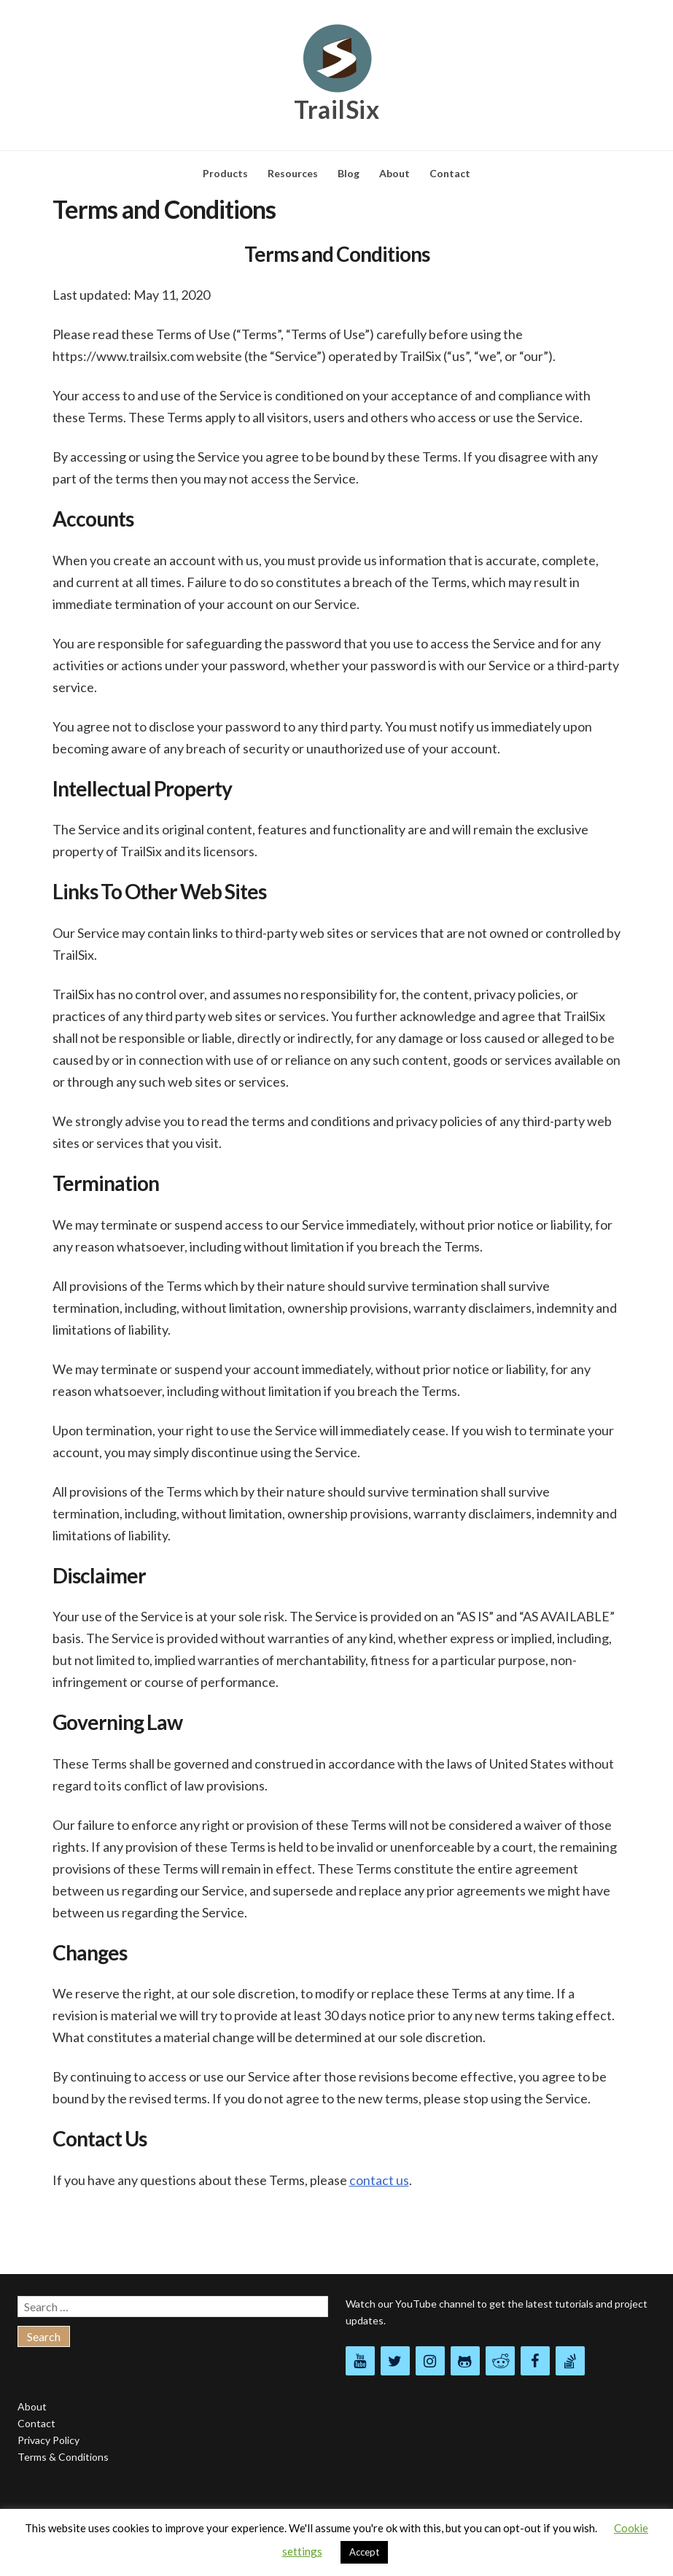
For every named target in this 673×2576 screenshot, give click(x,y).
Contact (449, 173)
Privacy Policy (48, 2440)
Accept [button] (364, 2552)
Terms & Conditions (63, 2457)
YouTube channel (435, 2303)
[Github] (465, 2360)
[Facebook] (535, 2360)
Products (225, 173)
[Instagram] (430, 2360)
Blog (348, 173)
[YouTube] (360, 2360)
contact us (379, 2180)
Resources (293, 173)
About (394, 173)
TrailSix (336, 109)
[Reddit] (500, 2360)
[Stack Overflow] (570, 2360)
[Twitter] (395, 2360)
